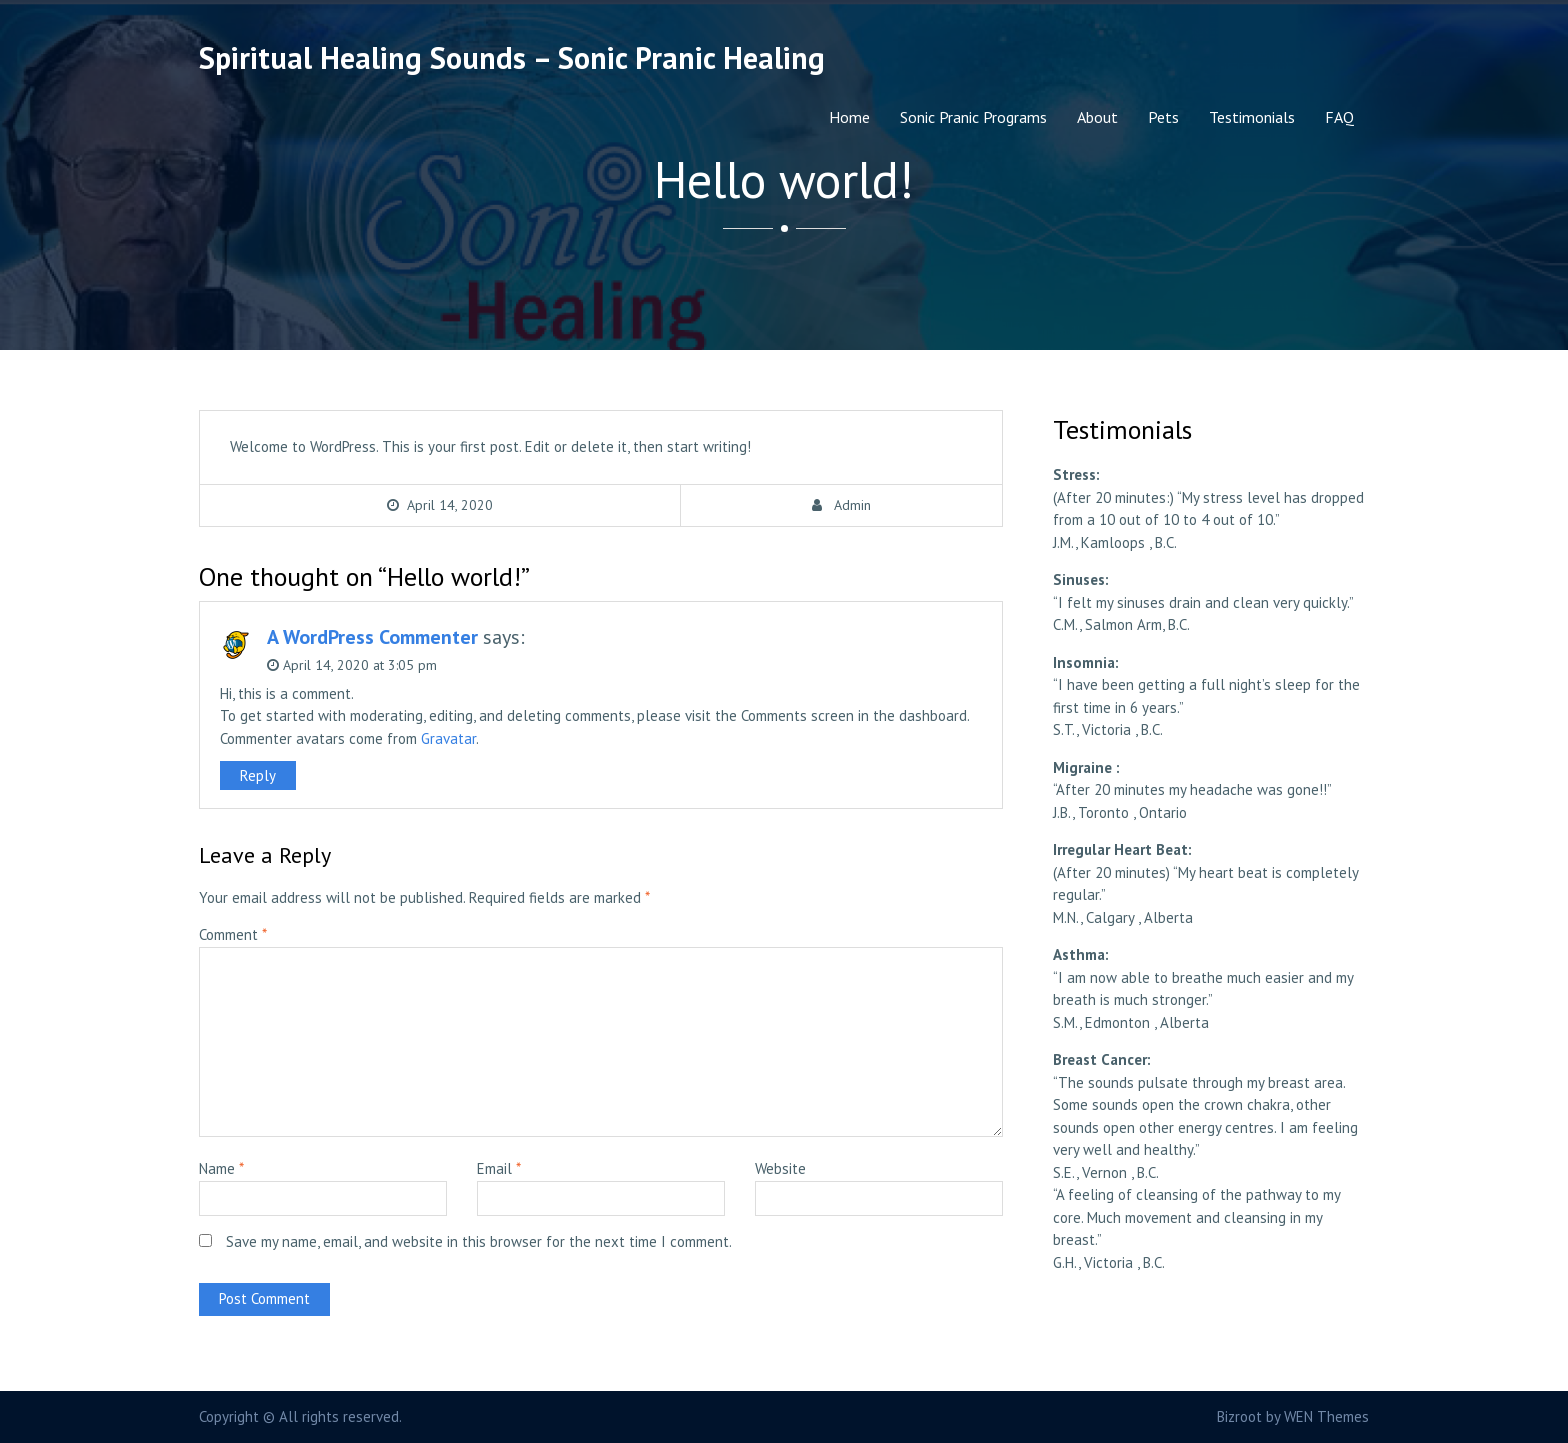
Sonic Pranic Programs (973, 117)
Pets (1163, 117)
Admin (852, 505)
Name (221, 1168)
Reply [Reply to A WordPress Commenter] (258, 775)
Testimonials (1252, 117)
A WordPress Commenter (372, 637)
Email (498, 1168)
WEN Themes (1326, 1416)
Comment (232, 934)
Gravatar (448, 738)
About (1097, 117)
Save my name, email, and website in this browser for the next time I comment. (479, 1241)
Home (849, 117)
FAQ (1339, 117)
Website (780, 1168)
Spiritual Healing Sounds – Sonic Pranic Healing (512, 57)
